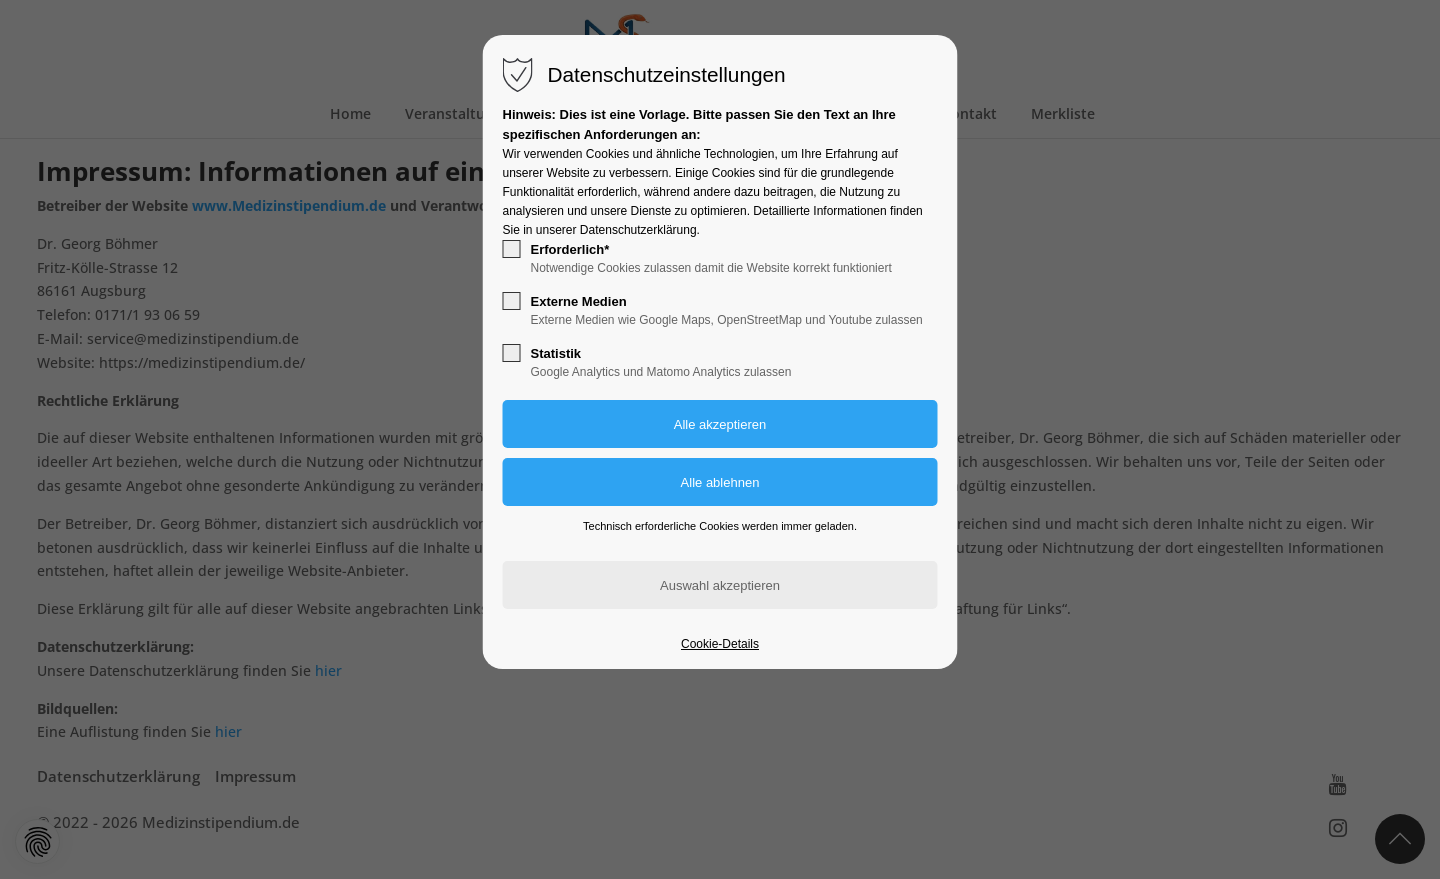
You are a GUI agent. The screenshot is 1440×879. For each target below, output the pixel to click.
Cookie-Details (720, 644)
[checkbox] (512, 249)
